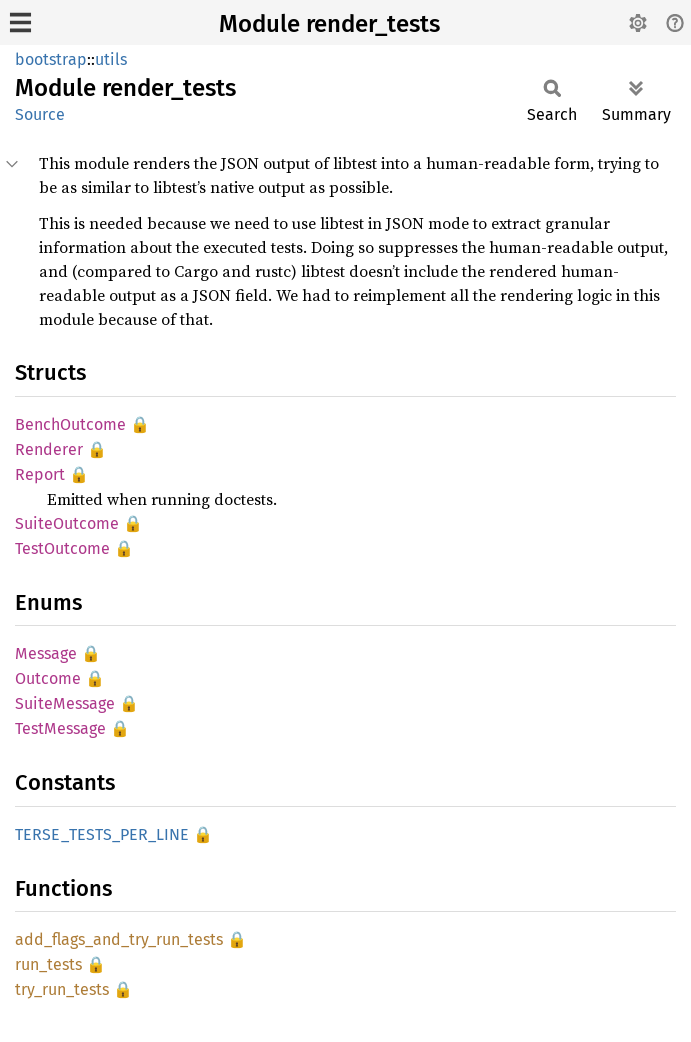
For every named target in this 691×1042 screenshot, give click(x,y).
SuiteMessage (65, 703)
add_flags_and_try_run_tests (119, 939)
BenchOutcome (70, 424)
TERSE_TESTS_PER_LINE (102, 834)
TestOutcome (62, 548)
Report (40, 474)
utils (111, 59)
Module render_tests (329, 24)
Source (40, 114)
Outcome (48, 678)
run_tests (48, 964)
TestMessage (60, 728)
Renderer (49, 449)
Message (46, 653)
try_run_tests (62, 989)
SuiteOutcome (67, 523)
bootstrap (51, 59)
